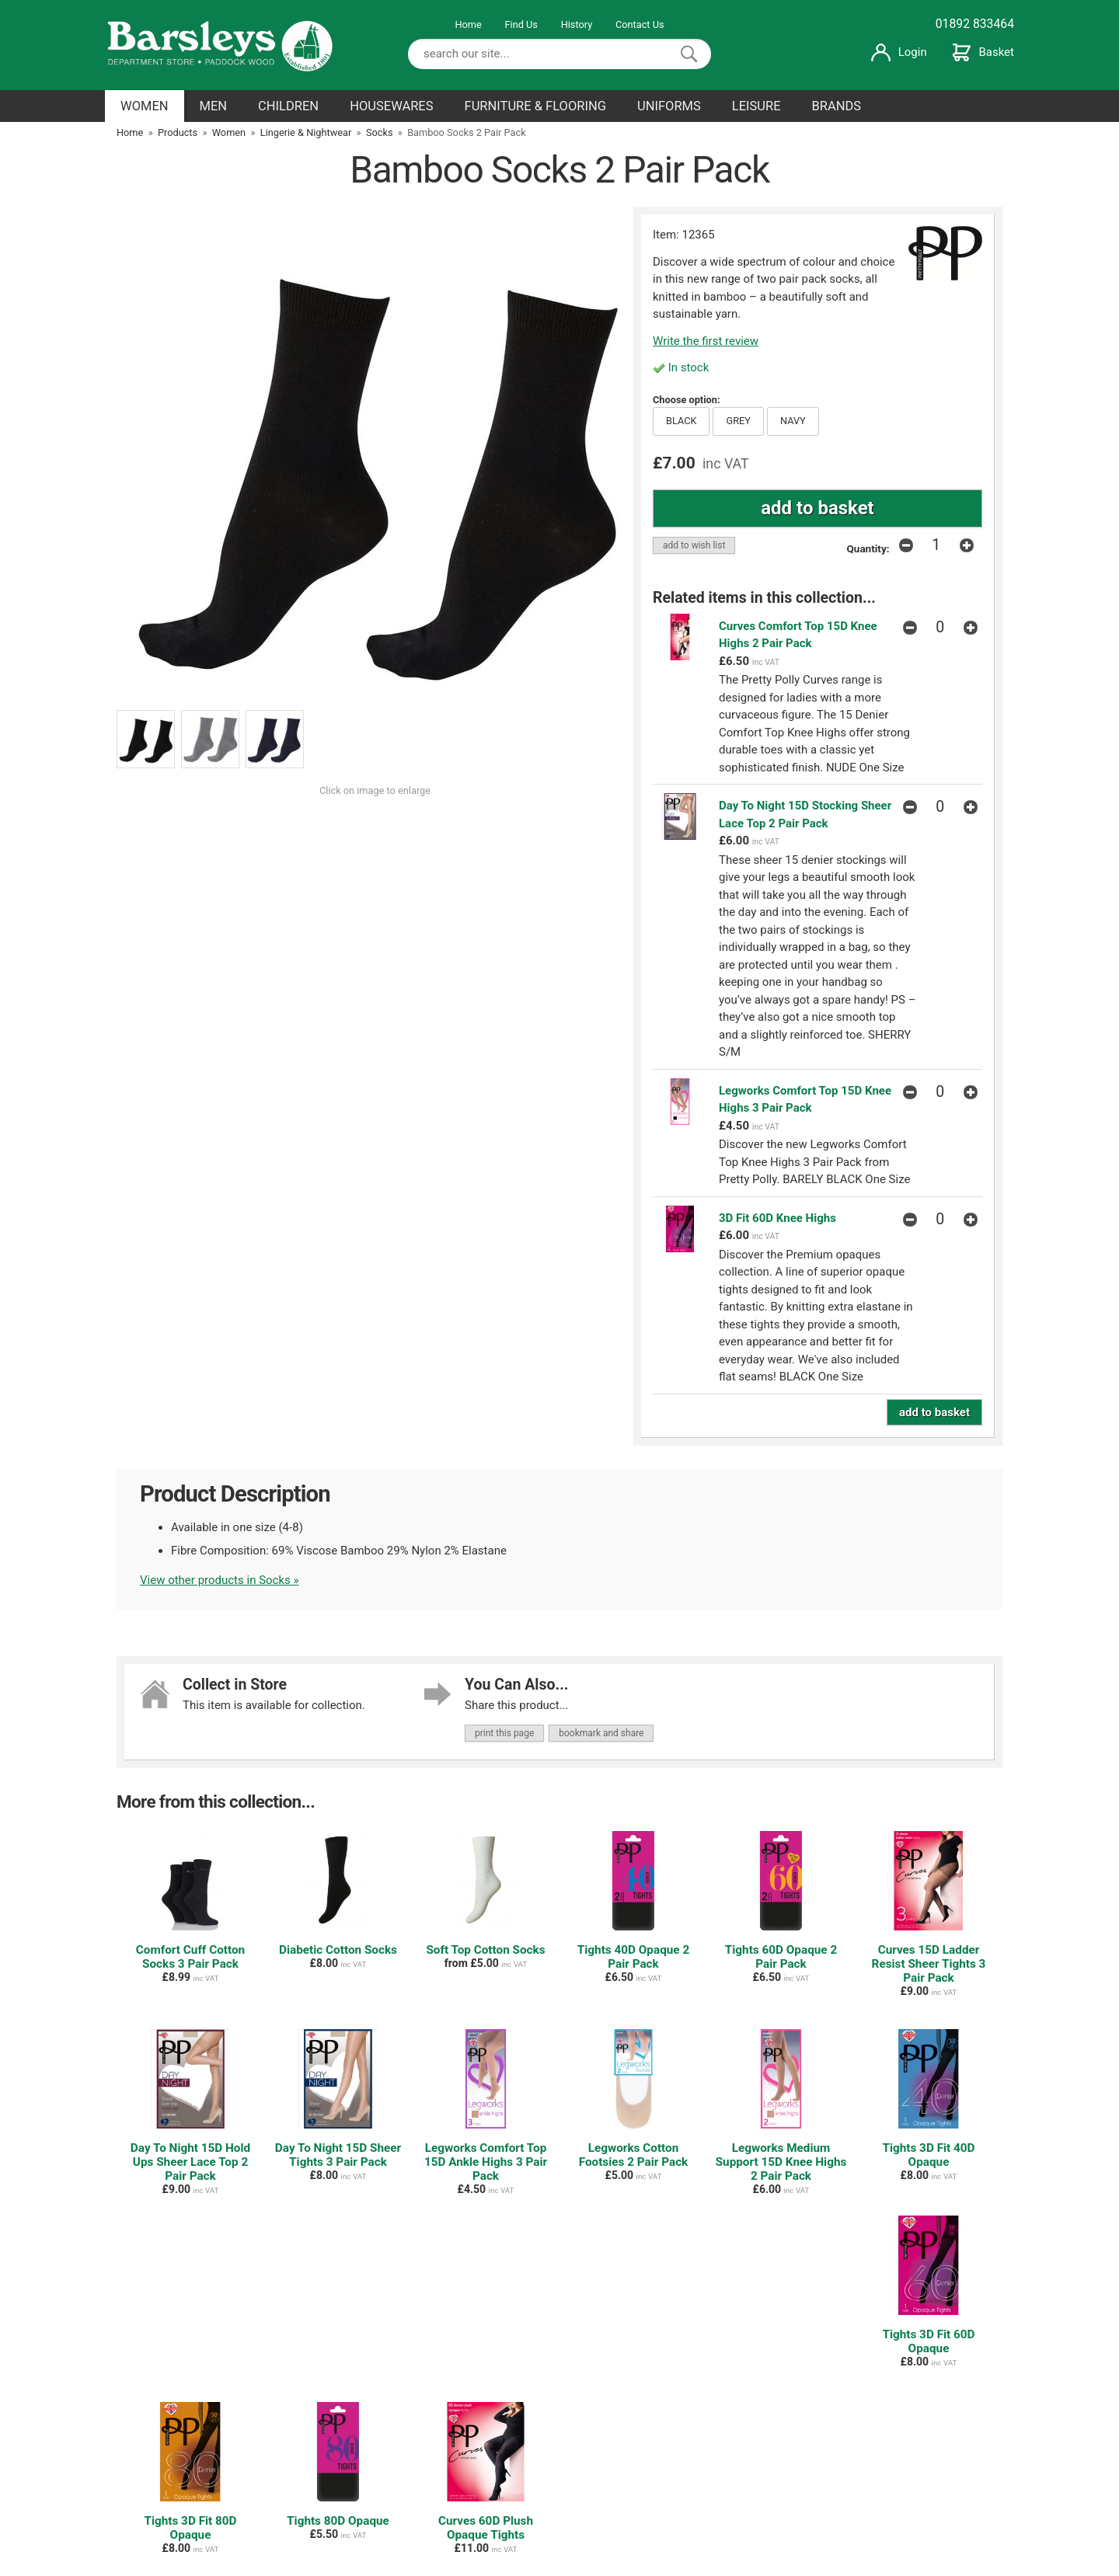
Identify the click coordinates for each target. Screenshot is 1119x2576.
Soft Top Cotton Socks (485, 1950)
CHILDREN (288, 106)
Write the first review (705, 341)
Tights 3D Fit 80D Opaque (190, 2528)
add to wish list (694, 545)
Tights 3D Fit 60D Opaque (928, 2341)
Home (468, 24)
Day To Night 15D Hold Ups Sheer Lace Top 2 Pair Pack (190, 2162)
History (577, 24)
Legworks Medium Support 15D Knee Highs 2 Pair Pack (781, 2162)
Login (899, 52)
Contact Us (639, 24)
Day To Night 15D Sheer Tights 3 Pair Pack (338, 2155)
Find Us (521, 24)
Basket (983, 52)
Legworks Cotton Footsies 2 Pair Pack (633, 2155)
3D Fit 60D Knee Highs (777, 1218)
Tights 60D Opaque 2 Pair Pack (781, 1957)
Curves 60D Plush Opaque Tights (485, 2528)
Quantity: (868, 548)
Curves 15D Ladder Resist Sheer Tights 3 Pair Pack (929, 1964)
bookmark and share (601, 1733)
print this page (504, 1733)
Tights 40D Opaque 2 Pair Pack (633, 1957)
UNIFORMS (669, 106)
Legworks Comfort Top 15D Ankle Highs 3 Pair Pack (485, 2162)
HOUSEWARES (391, 106)
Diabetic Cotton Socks (338, 1950)
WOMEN (144, 106)
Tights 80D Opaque (338, 2521)
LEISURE (756, 106)
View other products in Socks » (219, 1580)
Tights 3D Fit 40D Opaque (928, 2155)
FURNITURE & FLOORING (535, 106)
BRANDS (837, 106)
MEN (214, 106)
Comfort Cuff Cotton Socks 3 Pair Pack (190, 1957)
